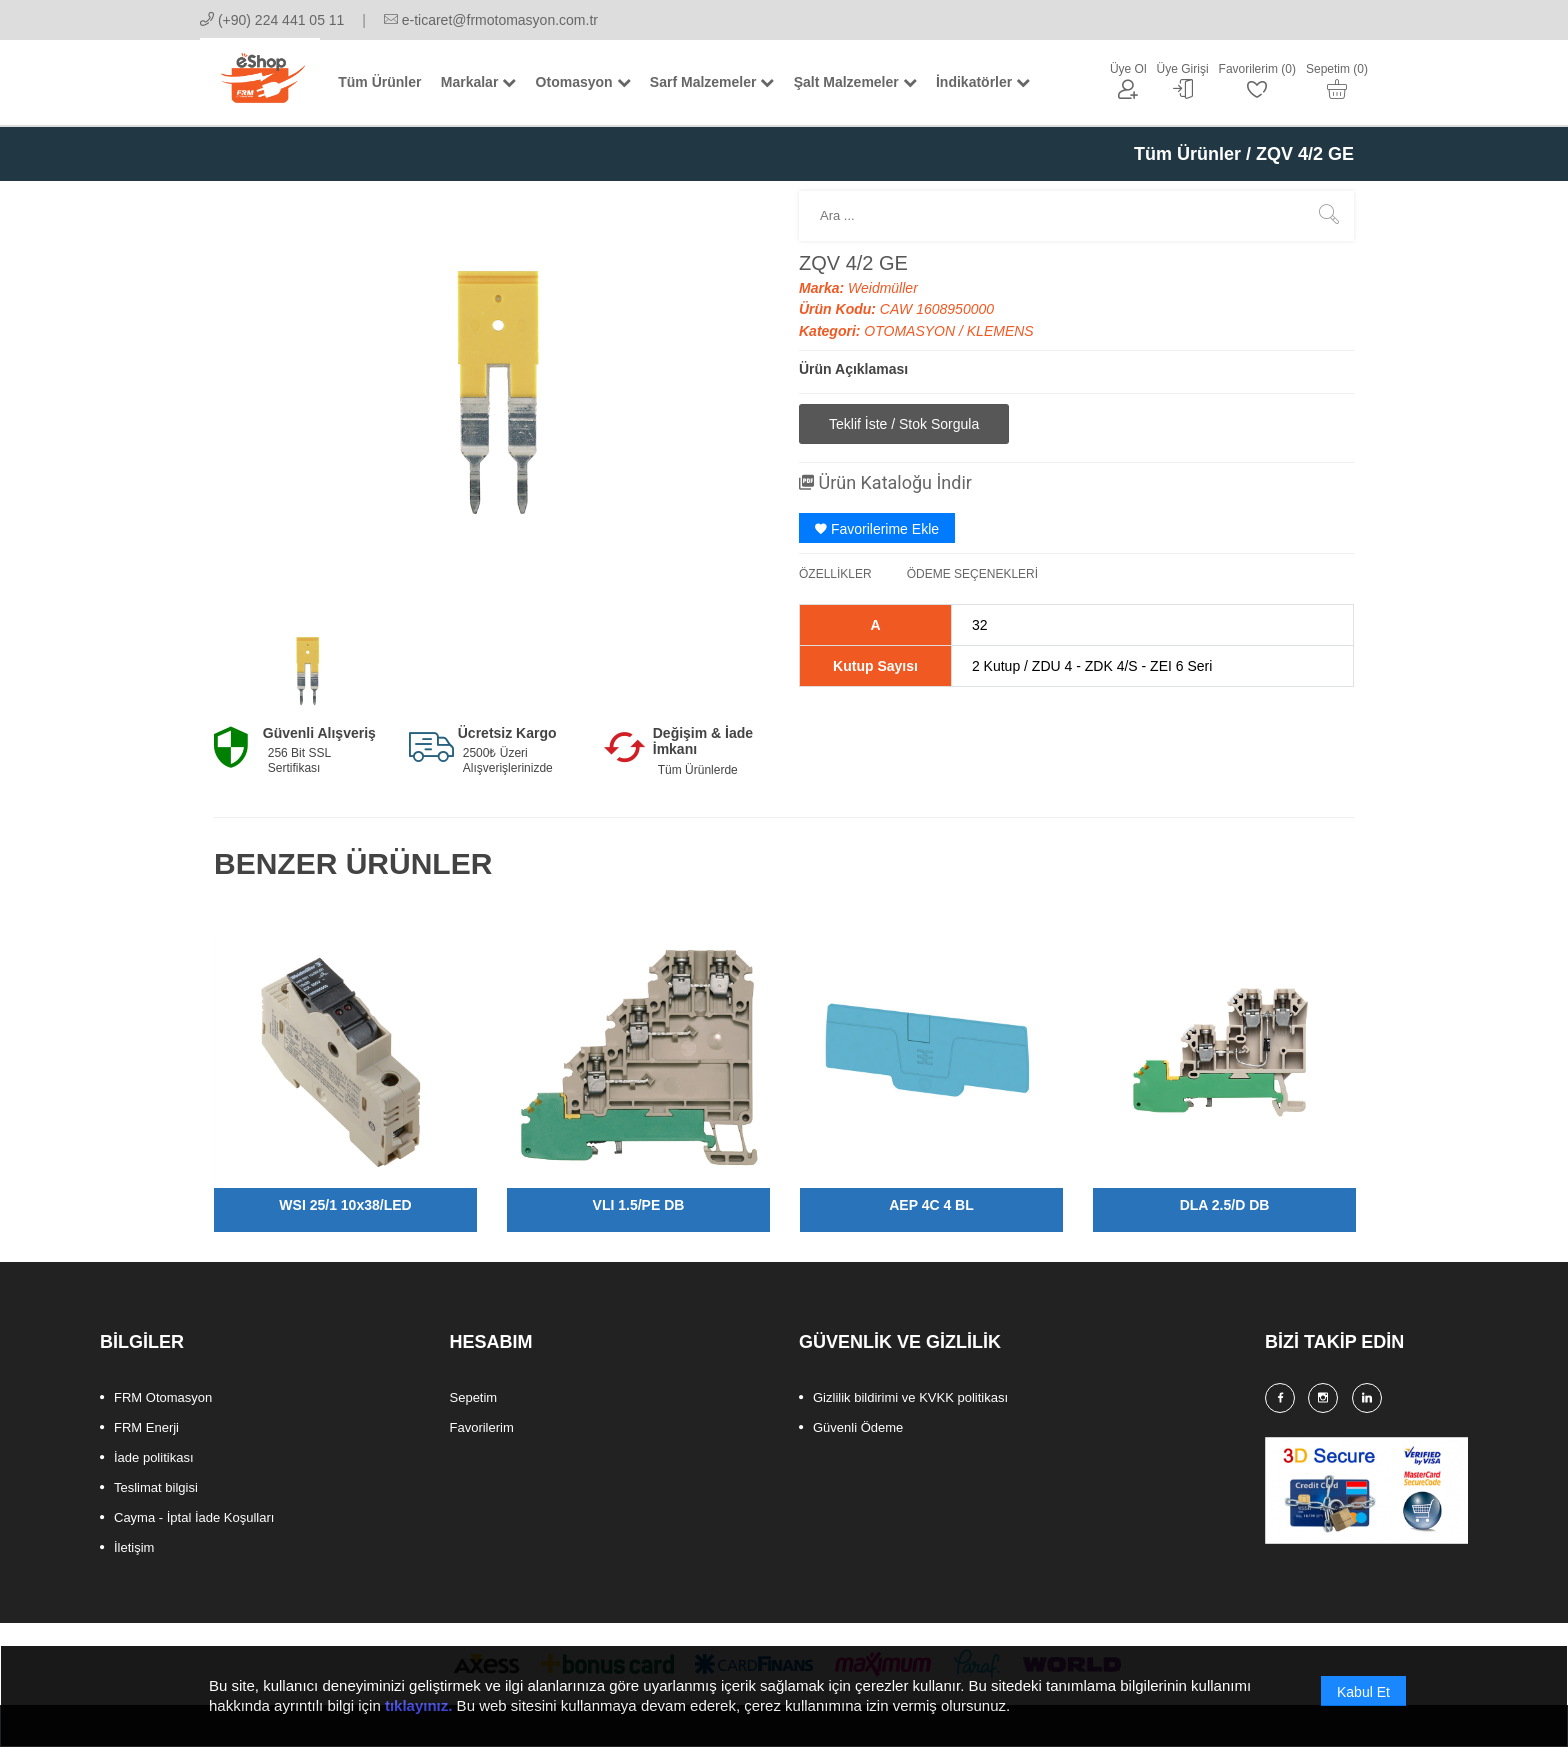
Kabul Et (1363, 1704)
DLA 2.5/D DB (1225, 1205)
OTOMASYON (911, 331)
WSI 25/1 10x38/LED (345, 1205)
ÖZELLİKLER (835, 574)
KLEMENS (1000, 331)
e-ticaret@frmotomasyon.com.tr (491, 20)
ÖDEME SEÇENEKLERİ (972, 574)
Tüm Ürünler (1187, 154)
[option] (306, 668)
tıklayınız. (419, 1717)
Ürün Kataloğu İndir (885, 482)
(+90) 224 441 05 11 (272, 20)
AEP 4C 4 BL (931, 1205)
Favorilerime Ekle (877, 529)
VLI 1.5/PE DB (639, 1205)
